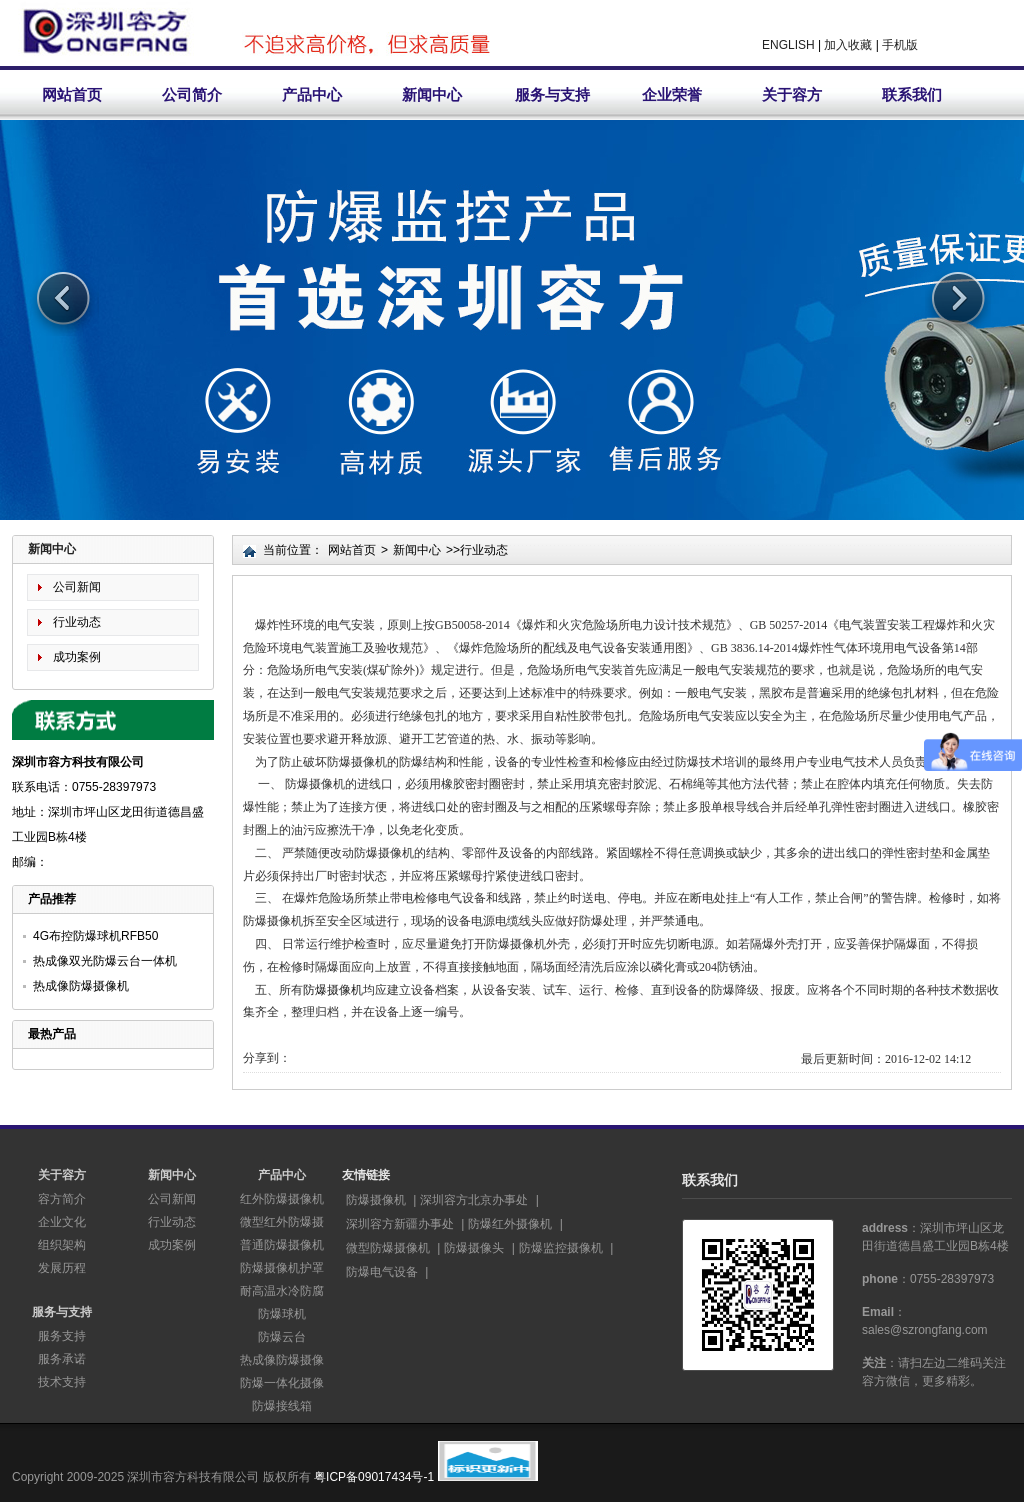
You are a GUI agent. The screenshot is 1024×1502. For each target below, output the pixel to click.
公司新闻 (77, 587)
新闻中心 (432, 94)
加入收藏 (848, 45)
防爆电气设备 (382, 1272)
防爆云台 (282, 1337)
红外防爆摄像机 (282, 1199)
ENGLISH (788, 45)
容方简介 (62, 1199)
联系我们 (912, 94)
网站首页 (72, 94)
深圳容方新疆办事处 (400, 1224)
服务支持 (62, 1336)
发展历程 (62, 1268)
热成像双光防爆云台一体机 (105, 961)
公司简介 (192, 94)
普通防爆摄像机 (282, 1245)
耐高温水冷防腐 (282, 1291)
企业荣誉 (672, 94)
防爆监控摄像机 (561, 1248)
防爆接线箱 (282, 1406)
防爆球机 (282, 1314)
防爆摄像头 (474, 1248)
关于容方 (792, 94)
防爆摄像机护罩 (282, 1268)
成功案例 (77, 657)
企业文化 (62, 1222)
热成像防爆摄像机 (81, 986)
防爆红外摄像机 (510, 1224)
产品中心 (312, 94)
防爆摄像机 (333, 990)
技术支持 (62, 1382)
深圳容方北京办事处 (474, 1200)
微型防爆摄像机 (388, 1248)
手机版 (900, 45)
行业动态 (77, 622)
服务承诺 (62, 1359)
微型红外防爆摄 (282, 1222)
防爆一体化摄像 (282, 1383)
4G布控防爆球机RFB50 (95, 936)
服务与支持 (552, 94)
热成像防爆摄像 (282, 1360)
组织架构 (62, 1245)
